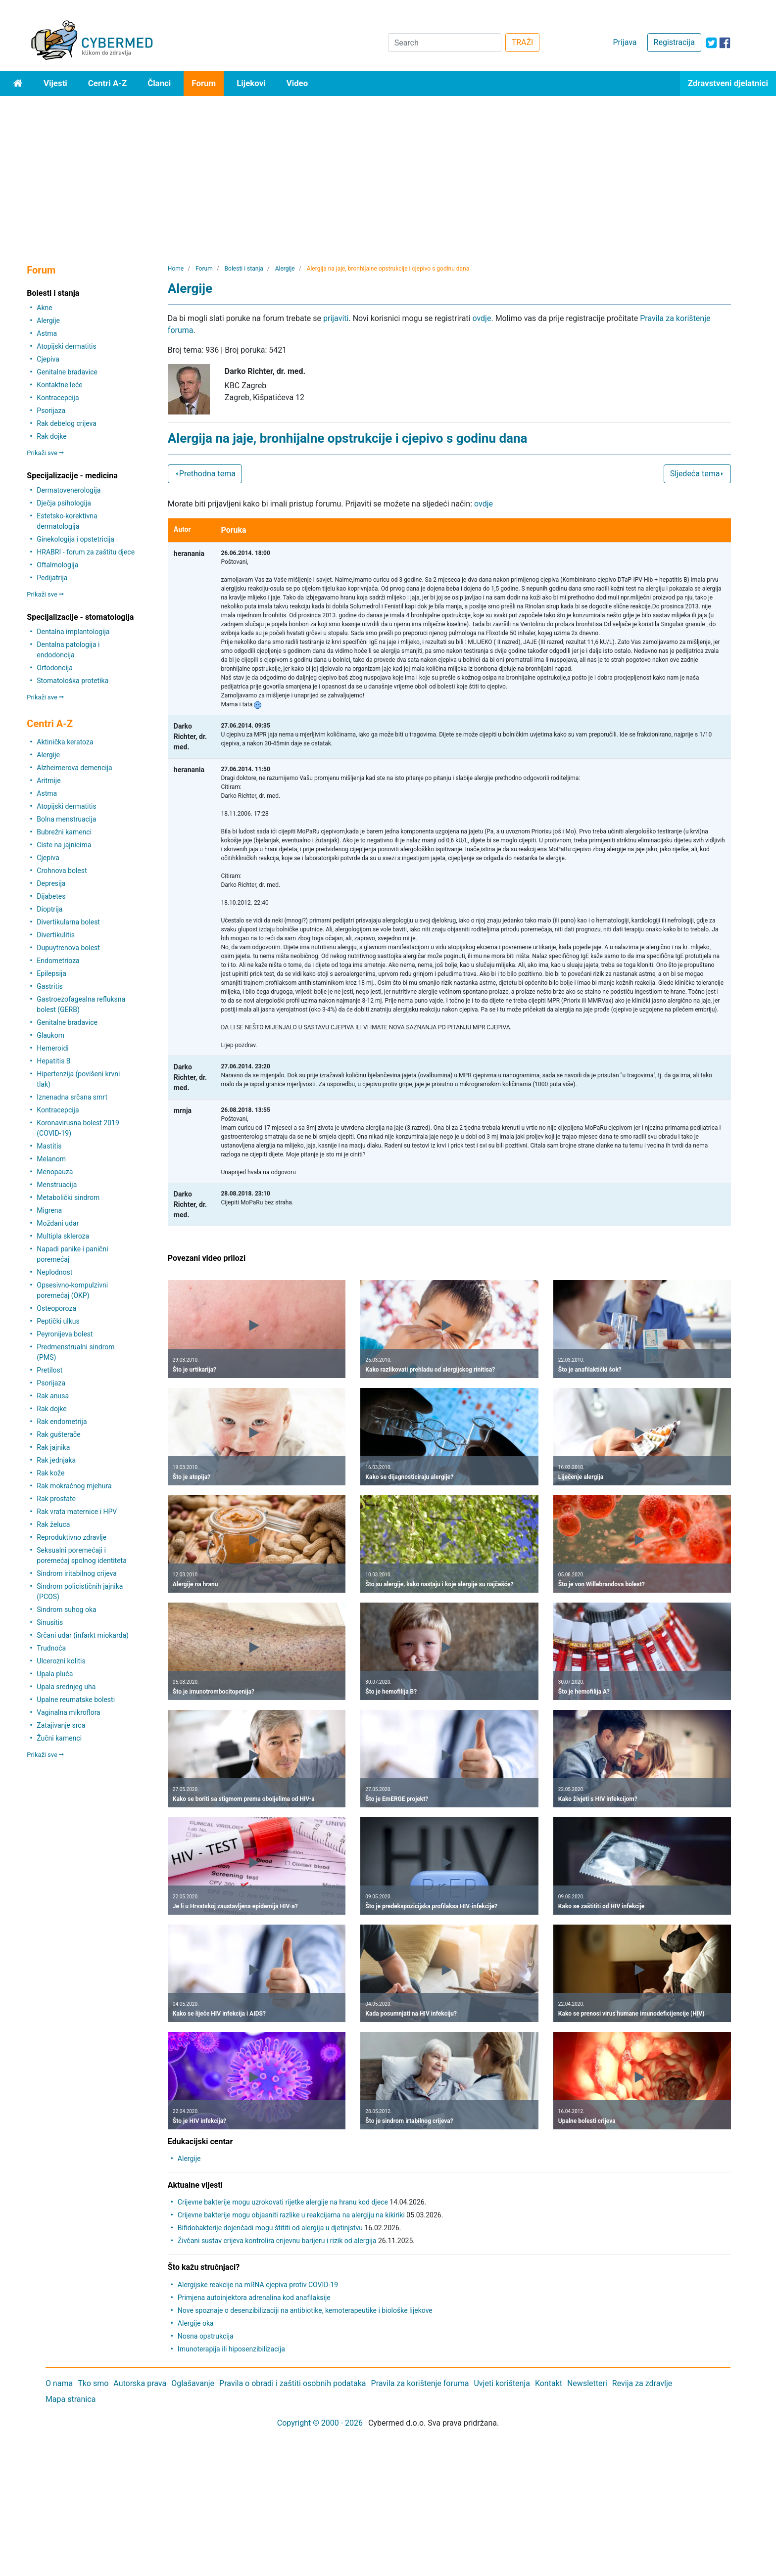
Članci (159, 83)
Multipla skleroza (63, 1236)
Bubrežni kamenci (64, 832)
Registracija (674, 42)
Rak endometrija (62, 1422)
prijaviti (335, 318)
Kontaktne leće (59, 385)
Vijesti (55, 83)
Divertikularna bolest (68, 922)
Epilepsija (51, 973)
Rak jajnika (53, 1447)
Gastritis (49, 986)
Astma (47, 333)
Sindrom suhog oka (66, 1609)
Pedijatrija (52, 578)
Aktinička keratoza (65, 742)
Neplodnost (54, 1272)
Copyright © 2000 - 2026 (320, 2423)
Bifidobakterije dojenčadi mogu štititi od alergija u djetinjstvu (270, 2228)
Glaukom (50, 1035)
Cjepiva (48, 359)
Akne (44, 308)
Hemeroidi (52, 1048)
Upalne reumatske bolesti (76, 1699)
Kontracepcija (58, 398)
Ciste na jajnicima (64, 845)
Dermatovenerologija (68, 490)
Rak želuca (53, 1524)
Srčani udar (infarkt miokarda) (83, 1635)
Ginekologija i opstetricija (75, 539)
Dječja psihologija (64, 503)
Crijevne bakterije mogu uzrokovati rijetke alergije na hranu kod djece (283, 2202)
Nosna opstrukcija (206, 2336)
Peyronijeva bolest (65, 1334)
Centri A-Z (107, 83)
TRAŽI (523, 42)
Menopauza (55, 1172)
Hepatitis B (53, 1061)
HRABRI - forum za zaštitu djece (86, 552)
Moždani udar (58, 1223)
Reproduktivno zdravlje (71, 1537)
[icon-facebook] (725, 43)
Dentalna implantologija (73, 632)
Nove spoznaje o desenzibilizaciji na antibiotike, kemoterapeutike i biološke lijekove (305, 2310)
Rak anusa (53, 1396)
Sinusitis (50, 1622)
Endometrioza (58, 961)
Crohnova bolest (62, 870)
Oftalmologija (57, 565)
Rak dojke (51, 436)
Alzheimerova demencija (74, 768)
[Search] (444, 42)
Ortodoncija (54, 668)
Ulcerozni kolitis (61, 1661)
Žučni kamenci (59, 1738)
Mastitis (49, 1146)
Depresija (51, 883)
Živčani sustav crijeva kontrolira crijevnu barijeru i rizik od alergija (277, 2241)
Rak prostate (56, 1499)
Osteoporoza (56, 1308)
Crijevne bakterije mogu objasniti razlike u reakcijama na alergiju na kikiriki (291, 2215)
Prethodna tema (205, 473)
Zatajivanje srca (61, 1725)
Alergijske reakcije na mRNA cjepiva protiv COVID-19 (258, 2285)
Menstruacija (57, 1185)
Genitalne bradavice (67, 372)
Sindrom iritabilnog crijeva (77, 1573)
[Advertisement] (388, 170)
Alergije (48, 320)
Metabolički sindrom (68, 1197)
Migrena (49, 1210)
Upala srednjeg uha (66, 1687)
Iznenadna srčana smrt (72, 1097)
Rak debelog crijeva (67, 423)
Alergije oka (196, 2323)
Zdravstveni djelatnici (728, 83)
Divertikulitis (56, 935)
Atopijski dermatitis (66, 346)
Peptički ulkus (58, 1321)
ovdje (481, 318)
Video (297, 83)
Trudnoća (51, 1648)
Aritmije (48, 780)
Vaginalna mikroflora (68, 1712)
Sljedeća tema (697, 473)
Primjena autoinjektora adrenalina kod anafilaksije (254, 2297)
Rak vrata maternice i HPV (77, 1512)
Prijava (624, 42)
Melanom (51, 1159)
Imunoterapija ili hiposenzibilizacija (231, 2349)
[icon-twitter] (711, 43)
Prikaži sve (45, 453)
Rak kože (50, 1473)
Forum (204, 83)
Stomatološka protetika (72, 681)
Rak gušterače (58, 1434)
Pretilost (49, 1370)
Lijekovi (251, 83)
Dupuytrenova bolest (68, 948)
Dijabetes (51, 896)
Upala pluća (55, 1674)
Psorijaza (51, 410)
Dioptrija (49, 909)
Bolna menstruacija (66, 819)
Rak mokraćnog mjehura (74, 1486)
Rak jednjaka (56, 1460)
